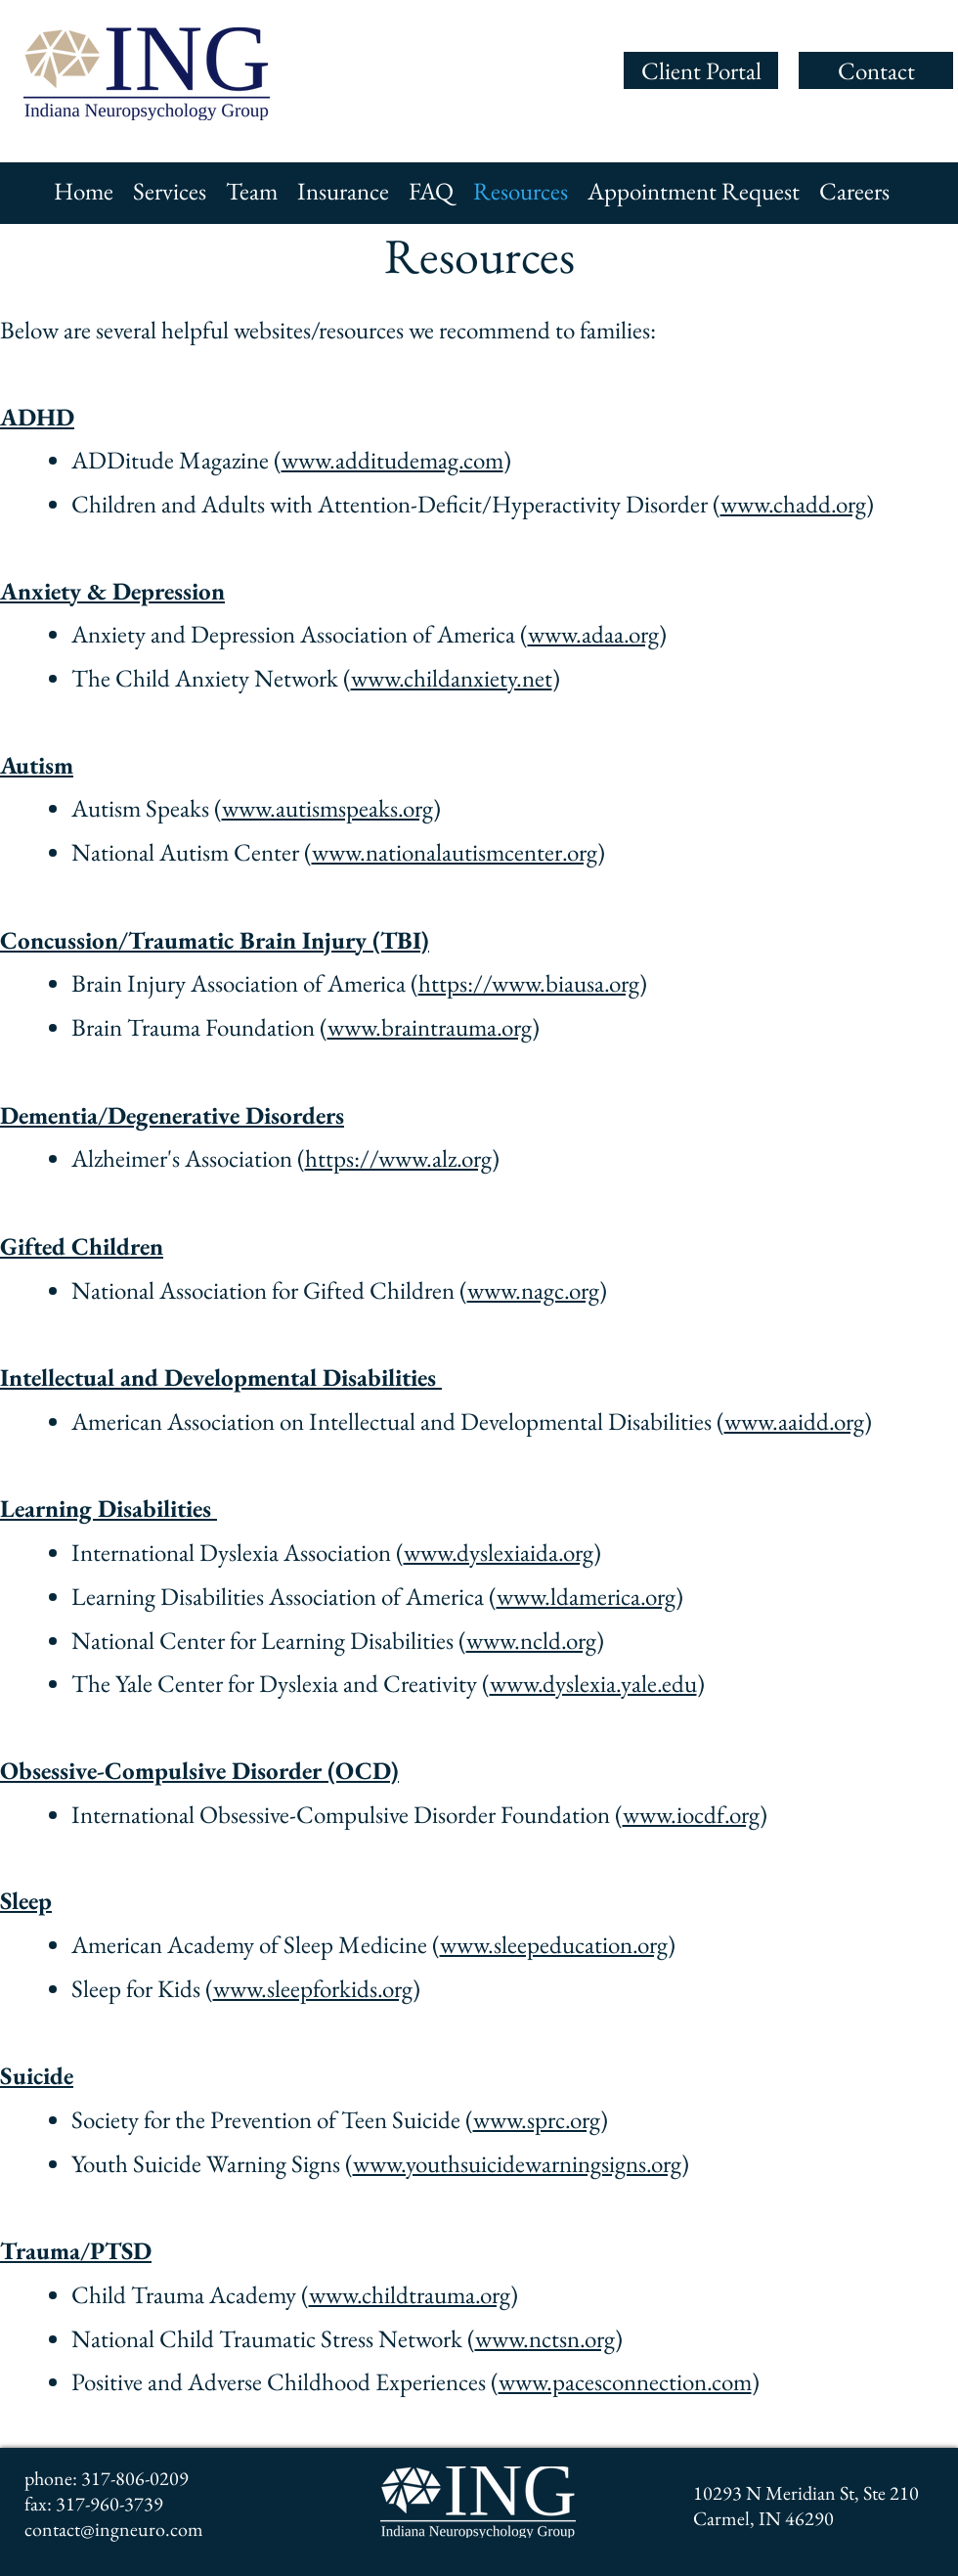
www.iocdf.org (691, 1814)
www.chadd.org (793, 503)
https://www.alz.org (398, 1158)
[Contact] (876, 70)
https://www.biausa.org (528, 983)
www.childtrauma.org (409, 2294)
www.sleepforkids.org (313, 1988)
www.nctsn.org (545, 2338)
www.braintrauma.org (429, 1027)
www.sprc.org (536, 2119)
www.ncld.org (531, 1640)
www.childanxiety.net (451, 677)
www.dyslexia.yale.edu (593, 1683)
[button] (169, 190)
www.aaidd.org (794, 1421)
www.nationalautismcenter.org (454, 851)
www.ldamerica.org (586, 1596)
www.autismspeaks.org (327, 807)
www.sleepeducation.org (554, 1944)
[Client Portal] (701, 70)
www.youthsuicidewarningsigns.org (517, 2163)
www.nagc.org (533, 1290)
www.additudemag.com (392, 459)
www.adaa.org (593, 633)
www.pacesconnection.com (625, 2381)
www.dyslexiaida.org (498, 1552)
